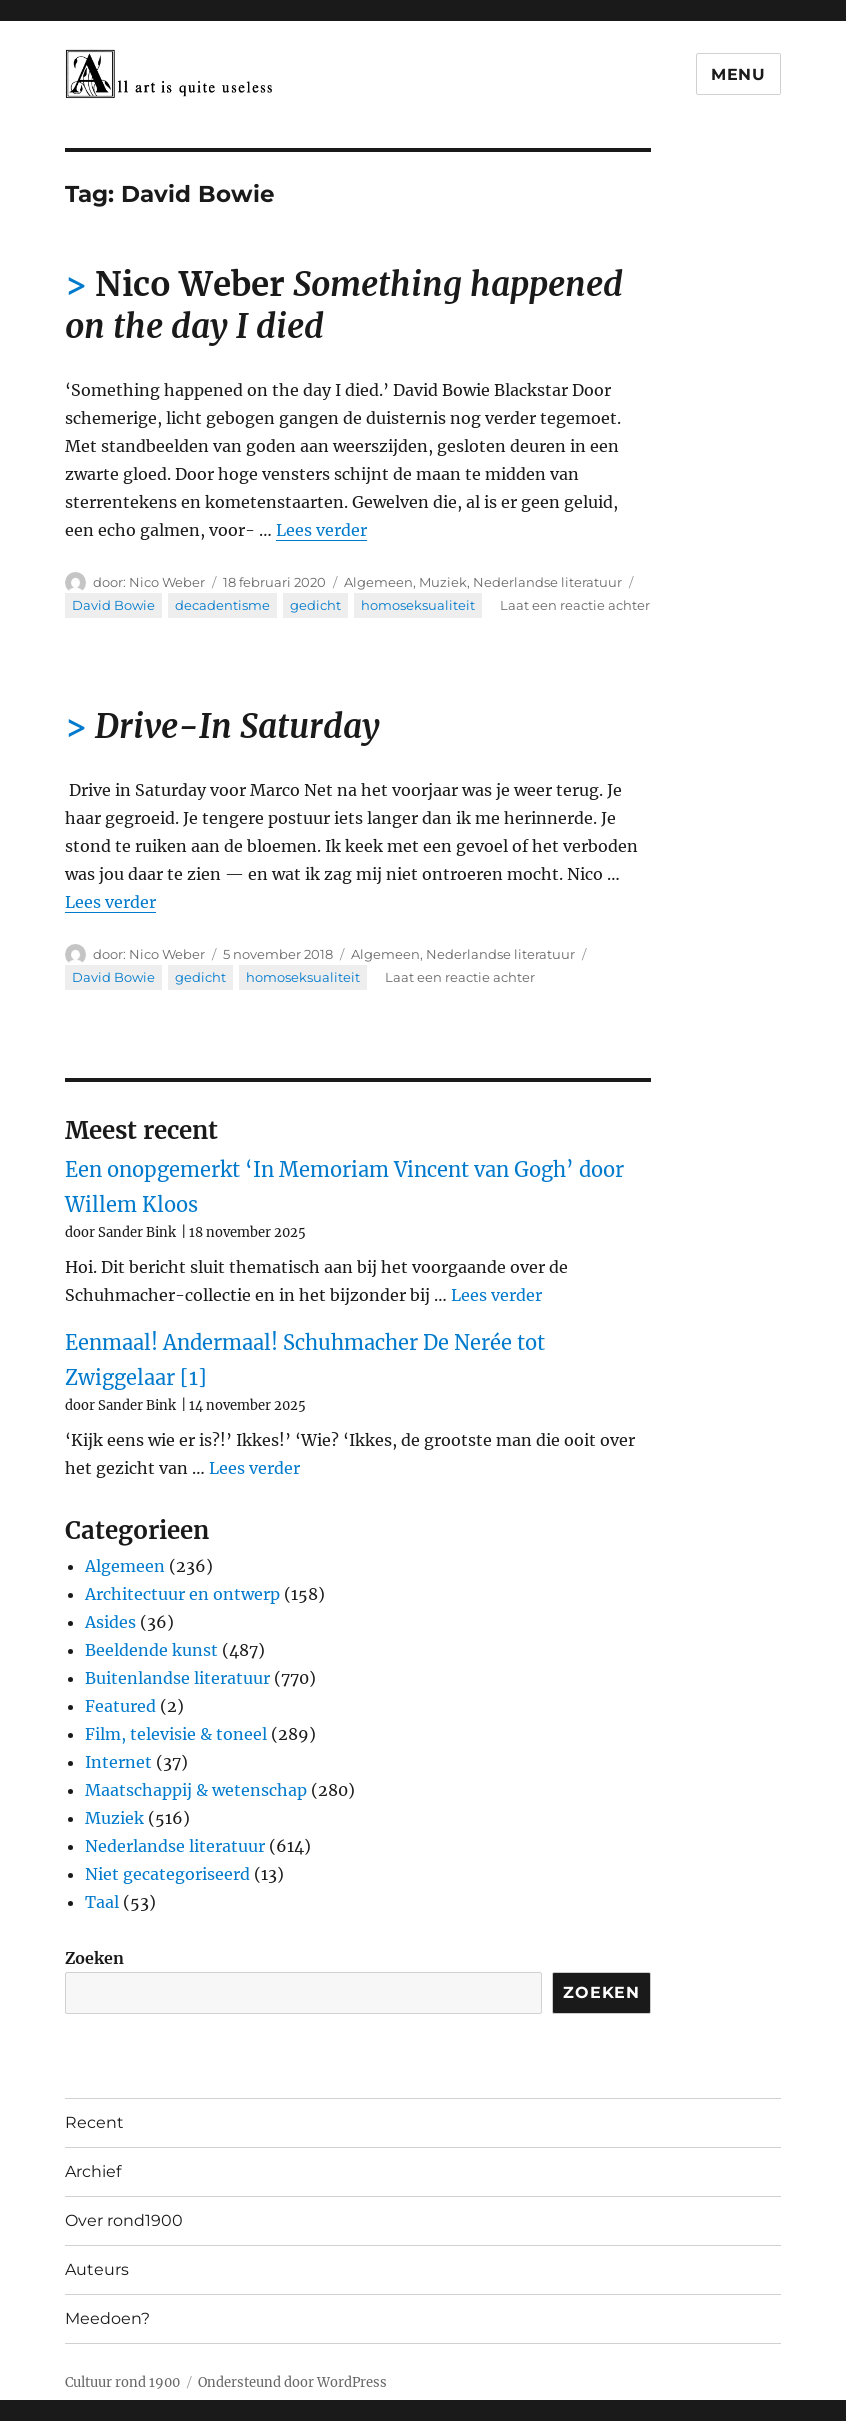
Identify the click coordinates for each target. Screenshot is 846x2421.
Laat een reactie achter (575, 605)
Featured (120, 1706)
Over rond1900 (124, 2220)
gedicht (315, 605)
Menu (738, 74)
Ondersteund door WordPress (292, 2382)
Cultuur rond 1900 (122, 2382)
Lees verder (321, 530)
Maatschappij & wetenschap (196, 1790)
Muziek (443, 582)
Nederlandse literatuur (547, 582)
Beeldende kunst (151, 1650)
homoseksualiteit (418, 605)
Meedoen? (107, 2318)
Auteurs (97, 2269)
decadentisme (222, 605)
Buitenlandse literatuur (177, 1678)
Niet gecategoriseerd (167, 1874)
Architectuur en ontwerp (182, 1594)
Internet (118, 1762)
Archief (93, 2171)
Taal (102, 1902)
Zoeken (94, 1958)
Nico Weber (167, 582)
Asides (110, 1622)
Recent (94, 2122)
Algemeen (378, 582)
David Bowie (113, 605)
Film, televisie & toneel (176, 1734)
